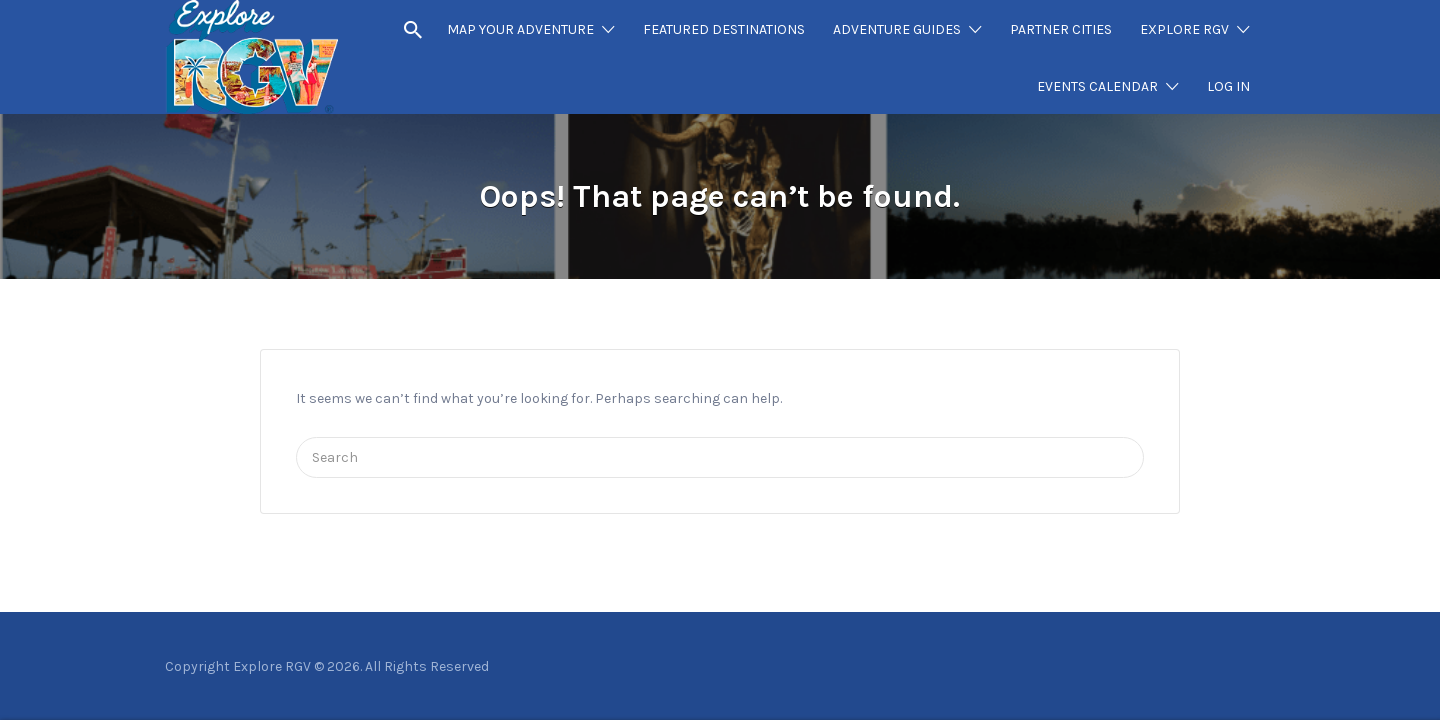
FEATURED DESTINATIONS (724, 29)
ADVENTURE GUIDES (897, 29)
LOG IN (1228, 86)
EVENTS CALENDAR (1097, 86)
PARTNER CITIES (1061, 29)
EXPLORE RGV (1184, 29)
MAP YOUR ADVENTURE (520, 29)
